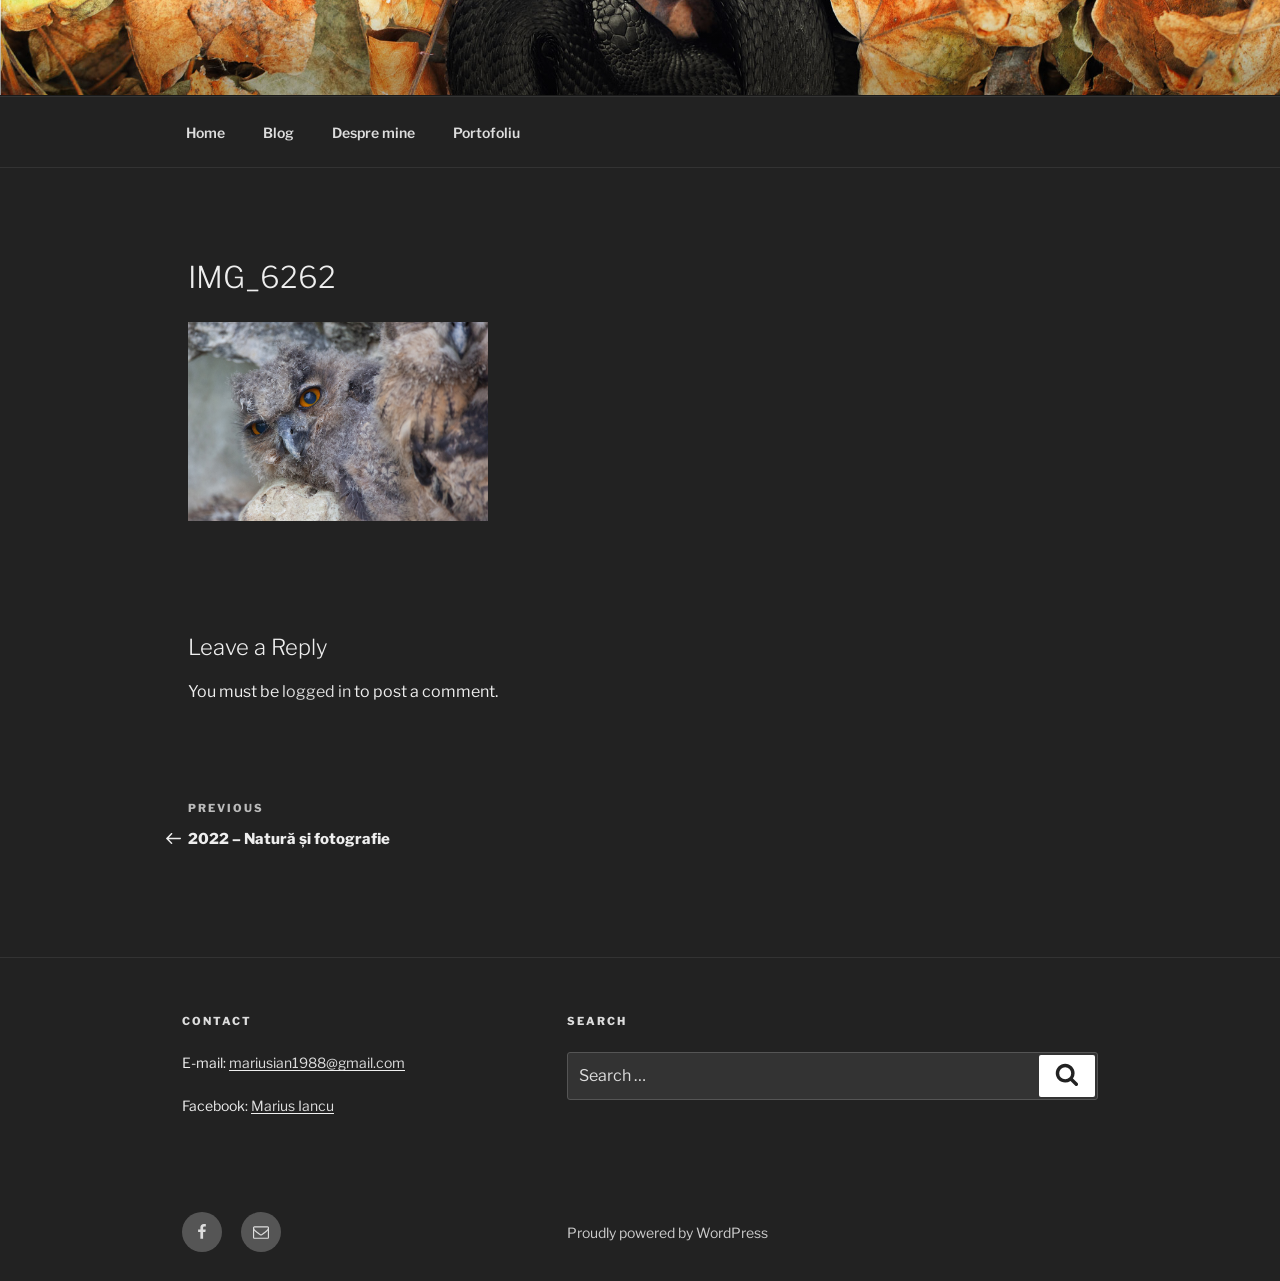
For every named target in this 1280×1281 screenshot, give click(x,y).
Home (205, 132)
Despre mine (373, 132)
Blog (278, 132)
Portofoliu (486, 132)
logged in (316, 691)
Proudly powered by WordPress (667, 1232)
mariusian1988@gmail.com (317, 1062)
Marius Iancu (292, 1105)
